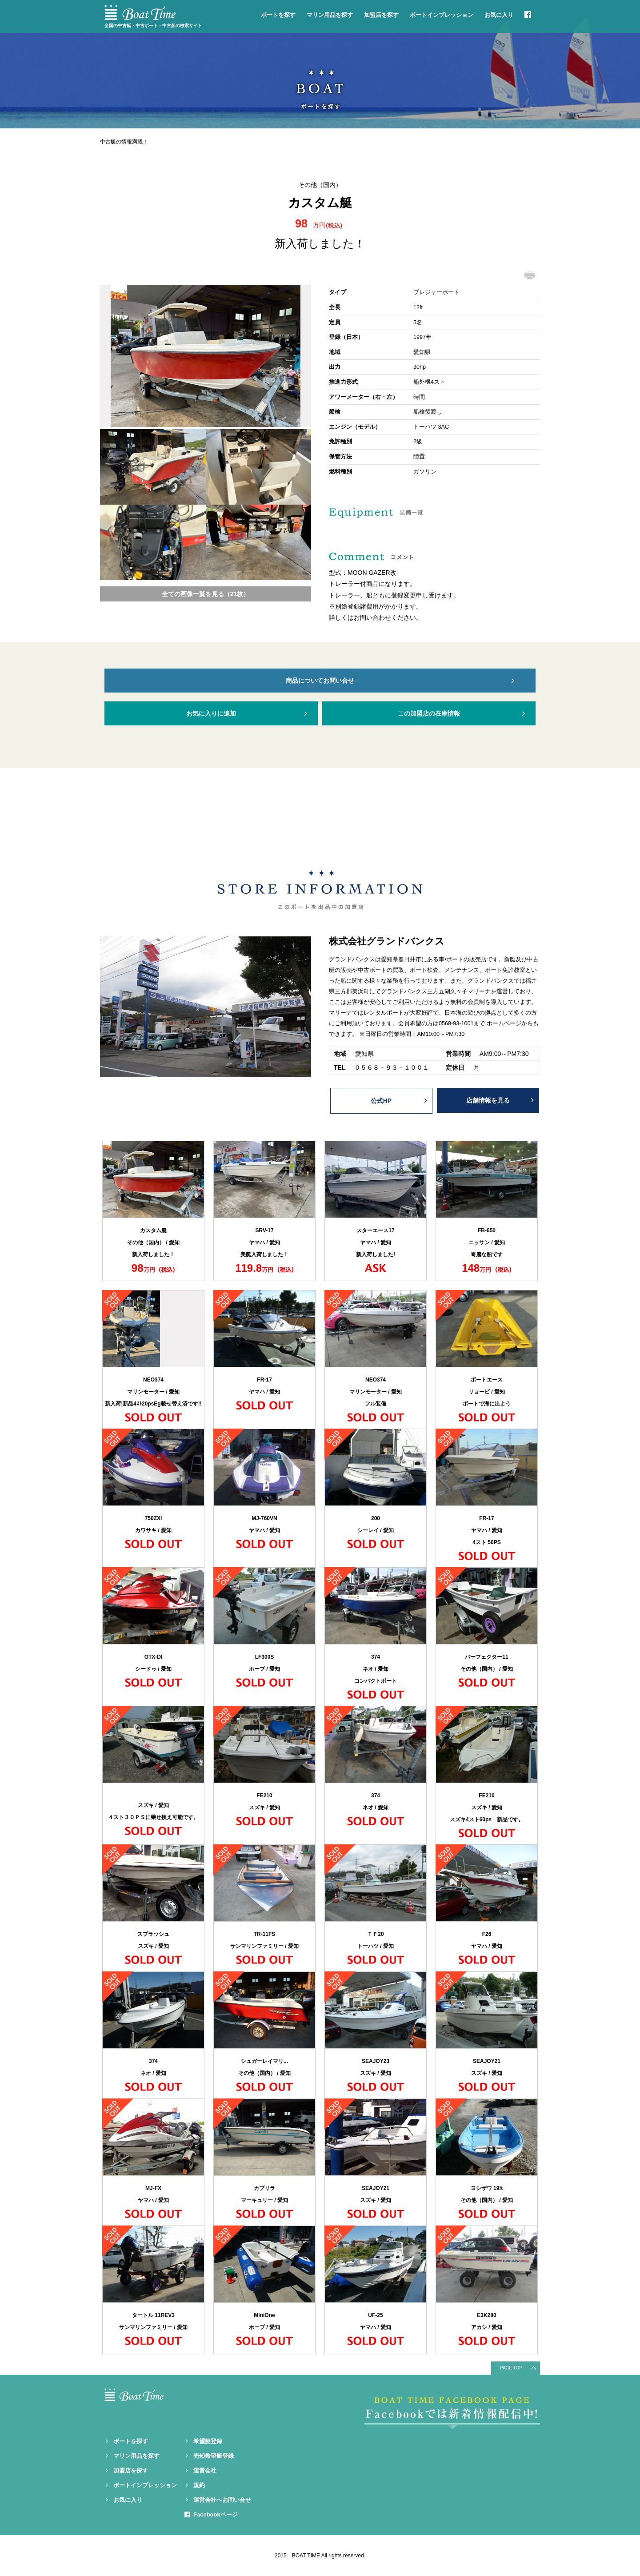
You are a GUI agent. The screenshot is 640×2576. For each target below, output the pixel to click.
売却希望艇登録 (213, 2456)
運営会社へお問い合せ (222, 2499)
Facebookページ (215, 2514)
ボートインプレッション (441, 15)
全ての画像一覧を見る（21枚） (206, 593)
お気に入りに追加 (211, 713)
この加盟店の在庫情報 (429, 713)
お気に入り (498, 15)
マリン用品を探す (330, 15)
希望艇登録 (207, 2441)
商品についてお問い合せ (320, 680)
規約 (199, 2485)
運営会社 (204, 2470)
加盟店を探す (381, 15)
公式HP (381, 1100)
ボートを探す (278, 15)
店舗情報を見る (488, 1100)
